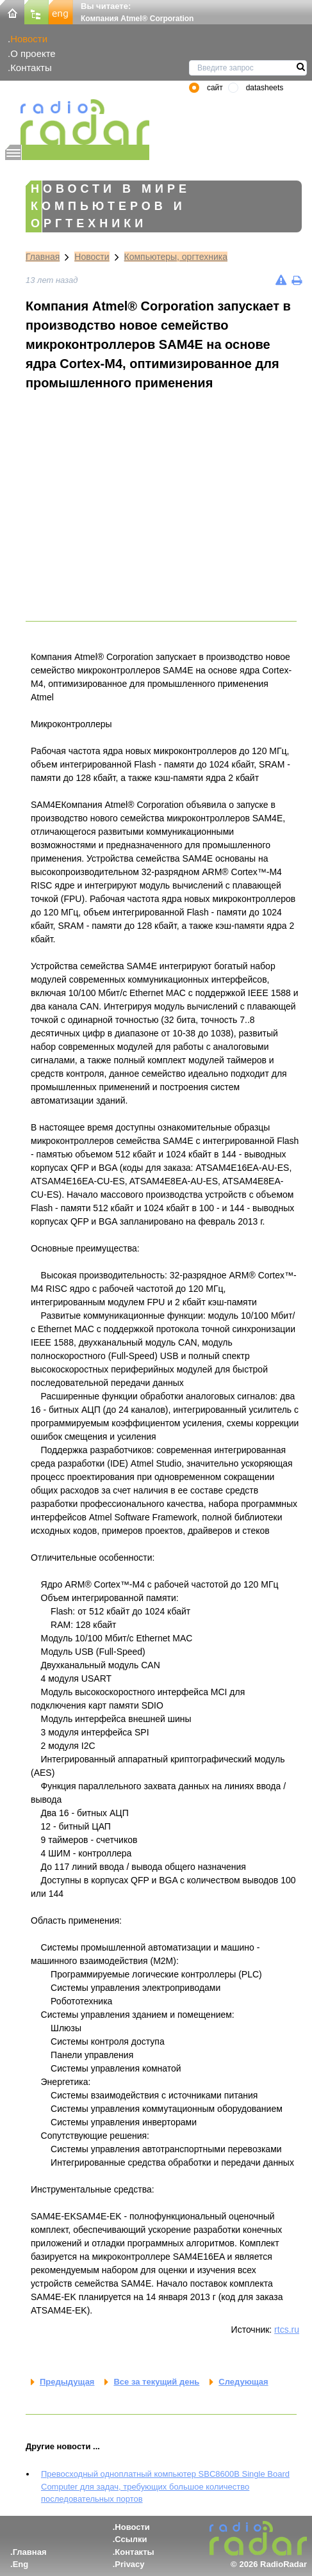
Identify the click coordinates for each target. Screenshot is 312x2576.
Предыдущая (67, 2382)
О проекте (32, 53)
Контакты (31, 67)
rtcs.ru (286, 2329)
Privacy (129, 2564)
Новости (28, 38)
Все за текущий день (156, 2382)
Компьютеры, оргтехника (176, 257)
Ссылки (131, 2539)
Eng (21, 2564)
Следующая (243, 2382)
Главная (43, 257)
